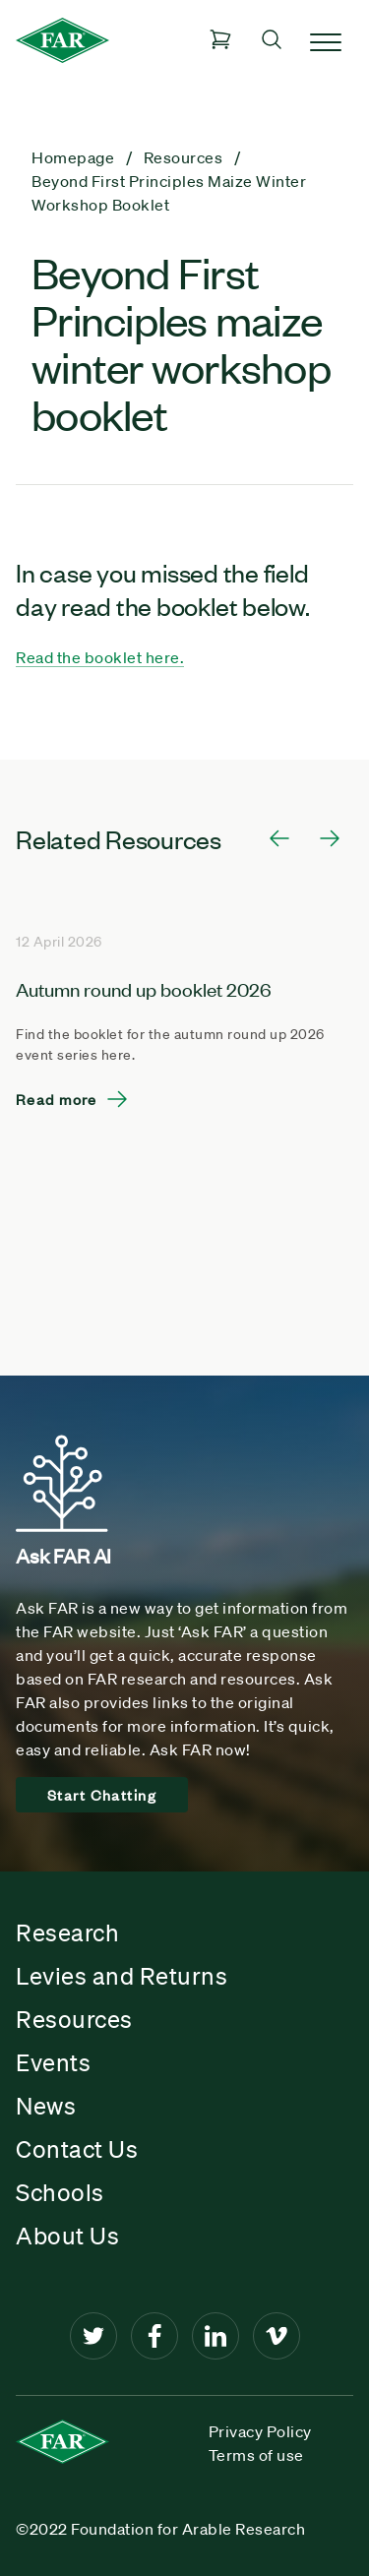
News (46, 2105)
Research (67, 1932)
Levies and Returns (121, 1976)
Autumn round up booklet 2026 (144, 988)
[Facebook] (154, 2336)
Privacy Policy (260, 2431)
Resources (74, 2019)
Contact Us (77, 2149)
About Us (67, 2235)
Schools (60, 2192)
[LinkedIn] (215, 2336)
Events (53, 2062)
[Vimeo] (276, 2336)
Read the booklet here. (100, 657)
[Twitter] (93, 2336)
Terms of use (256, 2455)
